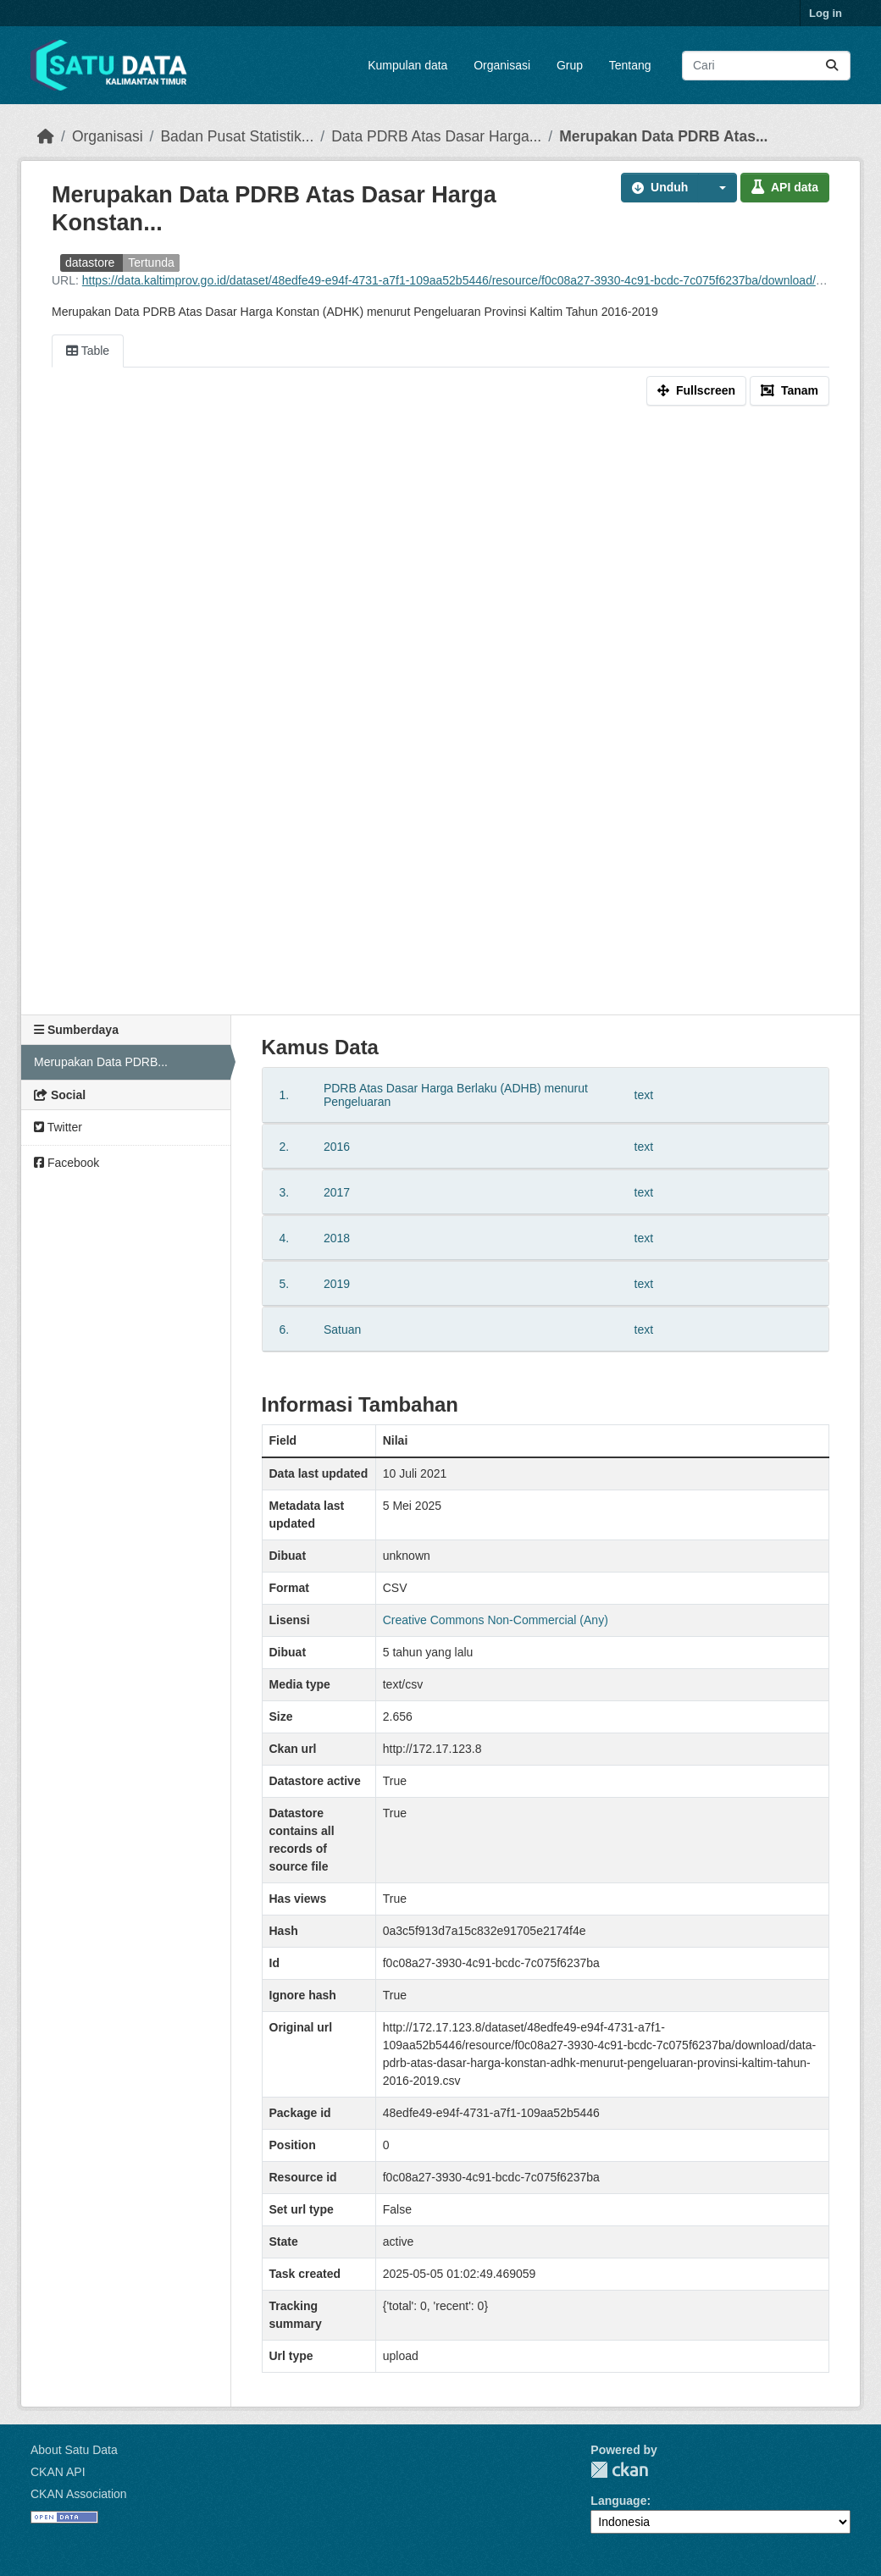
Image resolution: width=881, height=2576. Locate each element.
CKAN (619, 2470)
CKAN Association (78, 2494)
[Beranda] (45, 136)
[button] (717, 187)
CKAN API (58, 2472)
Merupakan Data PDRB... (101, 1062)
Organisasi (502, 65)
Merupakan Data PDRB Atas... (663, 136)
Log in (825, 13)
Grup (570, 65)
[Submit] (832, 65)
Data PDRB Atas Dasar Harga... (436, 136)
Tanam (789, 390)
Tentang (630, 65)
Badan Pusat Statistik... (236, 136)
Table (87, 350)
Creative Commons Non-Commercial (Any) (495, 1620)
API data (784, 187)
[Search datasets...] (766, 65)
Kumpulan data (407, 65)
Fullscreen (696, 390)
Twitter (58, 1127)
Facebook (66, 1162)
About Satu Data (74, 2450)
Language (618, 2500)
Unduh (660, 187)
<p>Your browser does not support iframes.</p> (440, 714)
